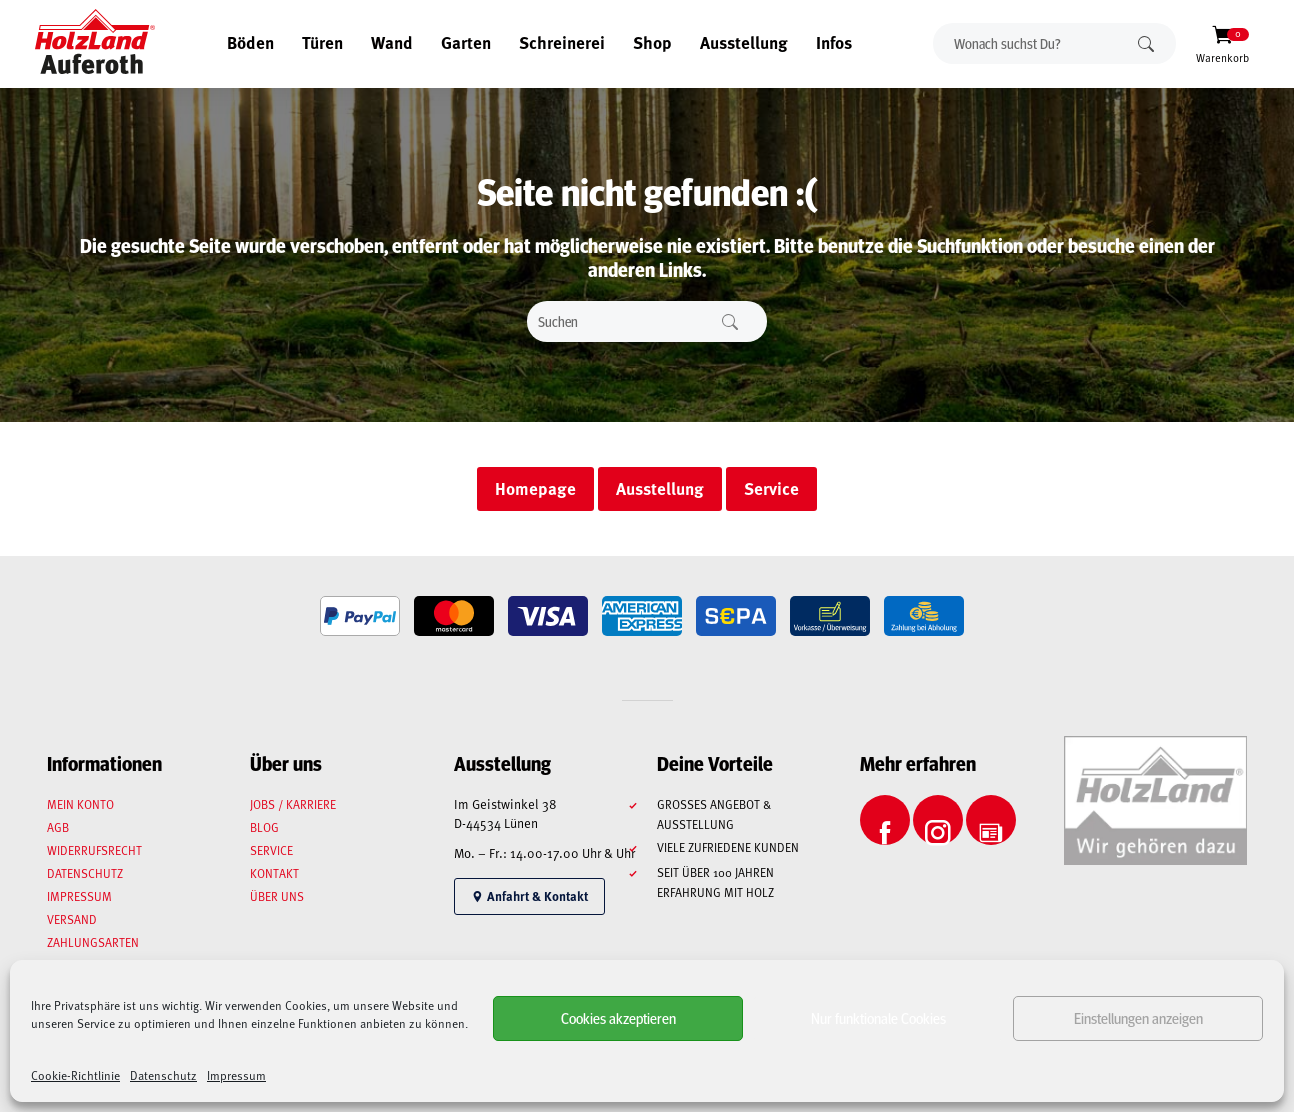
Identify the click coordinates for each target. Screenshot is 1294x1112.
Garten (466, 42)
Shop (652, 42)
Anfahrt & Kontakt (529, 896)
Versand (72, 919)
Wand (392, 42)
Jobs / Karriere (293, 804)
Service (271, 850)
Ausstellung (744, 42)
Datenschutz (163, 1075)
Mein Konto (80, 804)
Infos (834, 42)
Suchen (1146, 43)
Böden (250, 42)
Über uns (277, 896)
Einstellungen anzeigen (1138, 1017)
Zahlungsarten (93, 942)
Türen (322, 42)
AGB (58, 827)
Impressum (236, 1075)
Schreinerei (562, 42)
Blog (264, 827)
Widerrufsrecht (94, 850)
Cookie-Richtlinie (75, 1075)
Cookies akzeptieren (618, 1017)
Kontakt (274, 873)
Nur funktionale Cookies (878, 1017)
